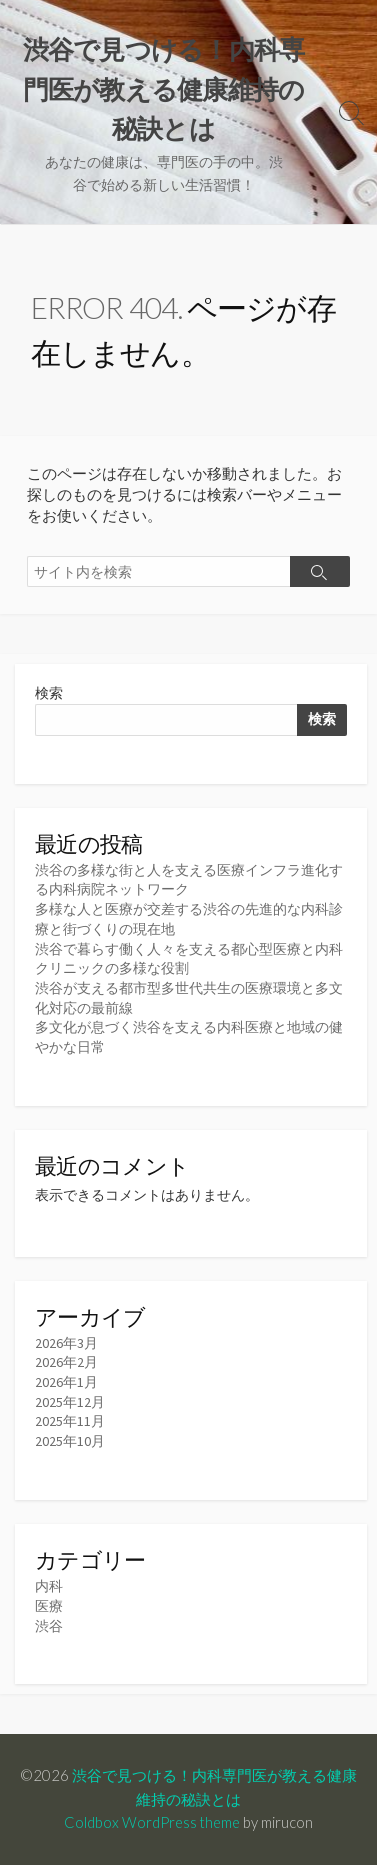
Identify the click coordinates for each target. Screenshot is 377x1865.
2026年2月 (66, 1362)
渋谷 (49, 1626)
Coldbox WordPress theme (152, 1822)
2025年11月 (70, 1421)
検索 (49, 693)
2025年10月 (70, 1441)
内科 (49, 1586)
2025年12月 (70, 1402)
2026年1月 (66, 1382)
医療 (49, 1606)
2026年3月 (66, 1343)
